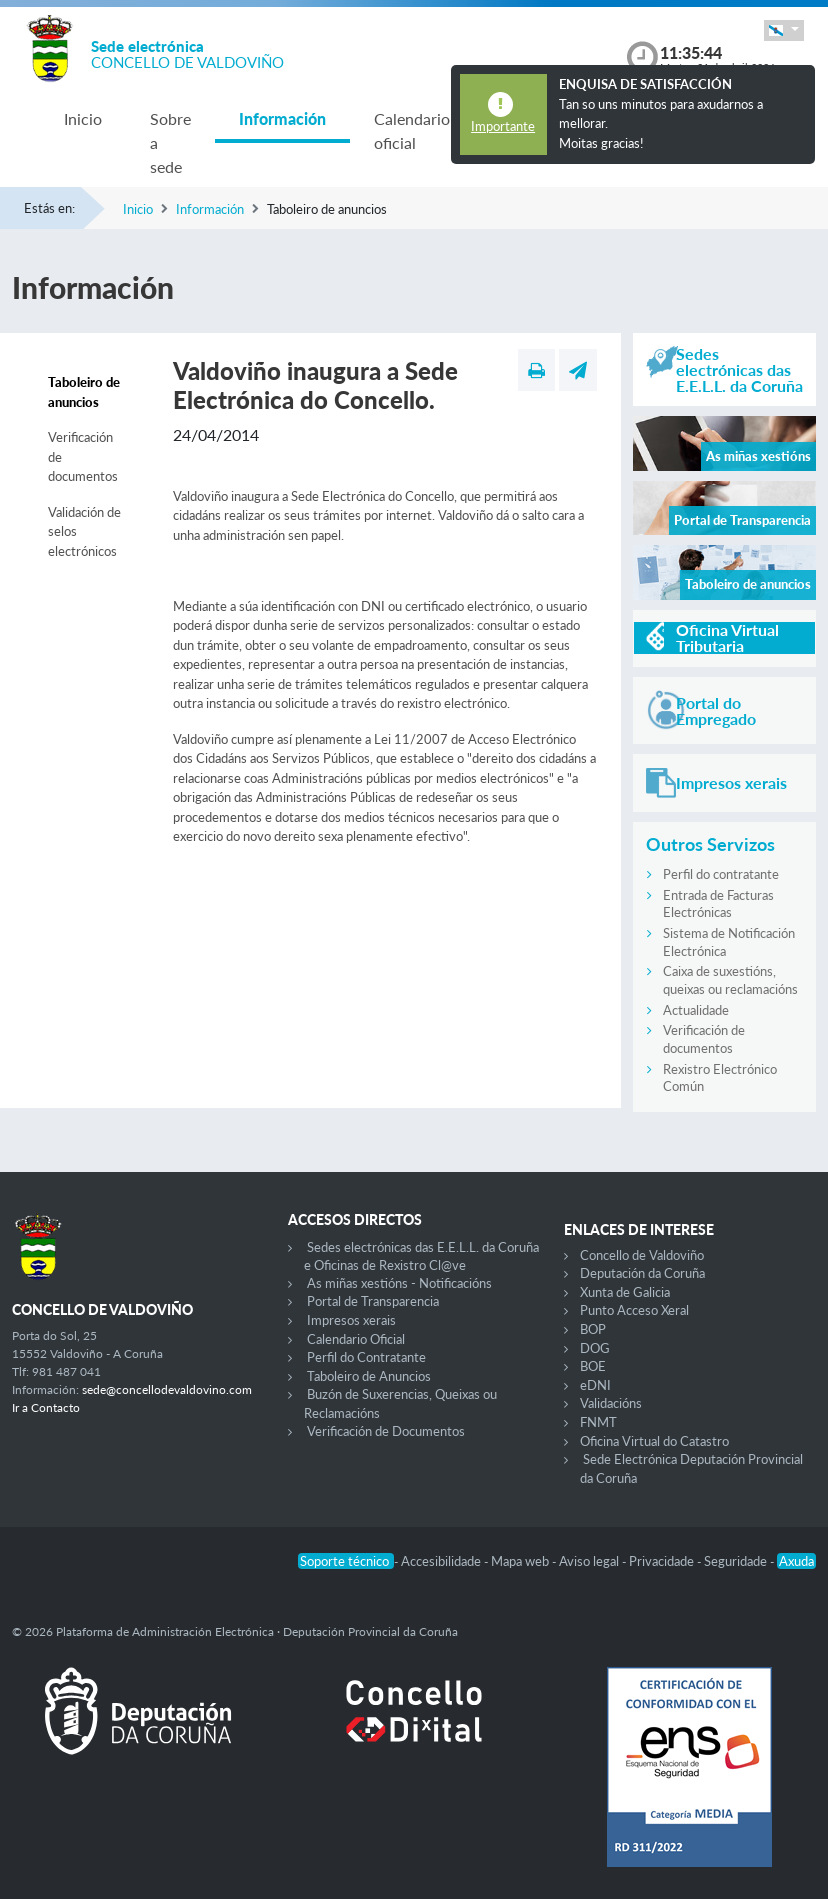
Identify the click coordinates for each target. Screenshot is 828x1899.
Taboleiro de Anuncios (369, 1376)
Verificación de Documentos (386, 1431)
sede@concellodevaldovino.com (167, 1389)
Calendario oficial (412, 130)
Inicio (83, 118)
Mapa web (521, 1561)
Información (282, 118)
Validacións (611, 1403)
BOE (593, 1366)
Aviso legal (590, 1561)
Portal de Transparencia (373, 1301)
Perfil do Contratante (366, 1357)
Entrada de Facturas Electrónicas (718, 904)
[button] (784, 30)
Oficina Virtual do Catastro (654, 1441)
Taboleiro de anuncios (84, 392)
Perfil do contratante (721, 874)
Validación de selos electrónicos (84, 531)
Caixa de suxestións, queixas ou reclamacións (730, 980)
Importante (503, 126)
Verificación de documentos (83, 456)
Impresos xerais (351, 1320)
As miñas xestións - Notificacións (399, 1283)
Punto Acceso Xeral (634, 1310)
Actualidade (696, 1010)
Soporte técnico (346, 1561)
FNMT (598, 1422)
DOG (595, 1348)
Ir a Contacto (46, 1407)
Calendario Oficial (356, 1339)
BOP (593, 1329)
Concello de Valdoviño (642, 1255)
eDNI (595, 1385)
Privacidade (663, 1561)
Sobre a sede (170, 142)
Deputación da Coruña (642, 1273)
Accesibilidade (442, 1561)
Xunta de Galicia (625, 1292)
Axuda (796, 1561)
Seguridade (737, 1561)
